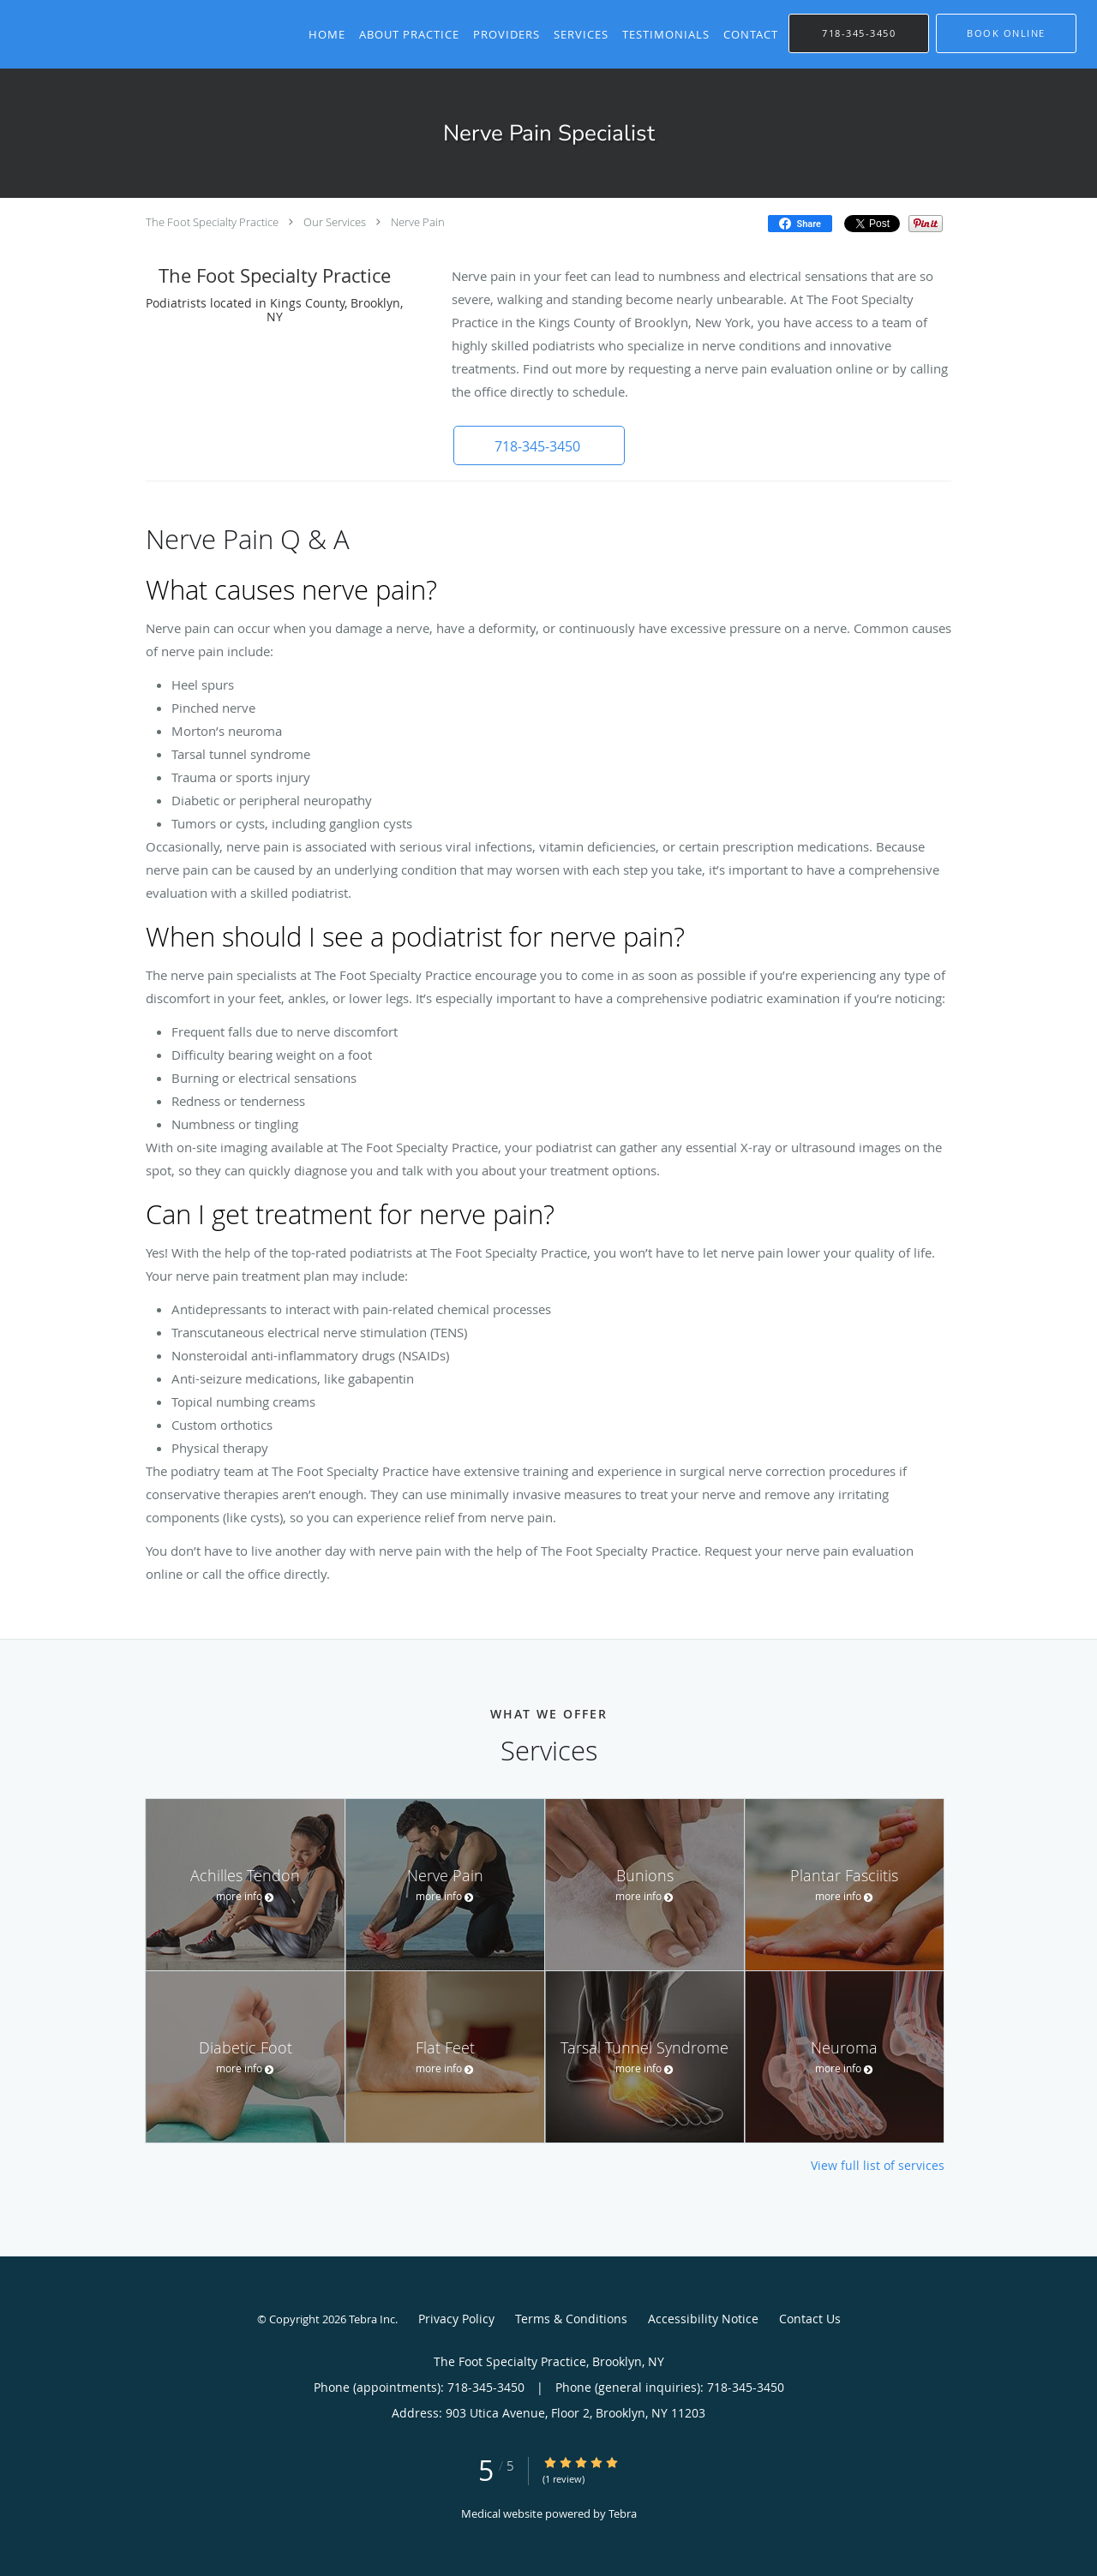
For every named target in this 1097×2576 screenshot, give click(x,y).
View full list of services (877, 2166)
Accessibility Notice (703, 2318)
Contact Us (810, 2318)
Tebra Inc (372, 2319)
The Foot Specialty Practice (212, 222)
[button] (1006, 33)
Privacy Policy (456, 2318)
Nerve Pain (418, 222)
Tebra (622, 2513)
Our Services (334, 222)
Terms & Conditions (571, 2318)
